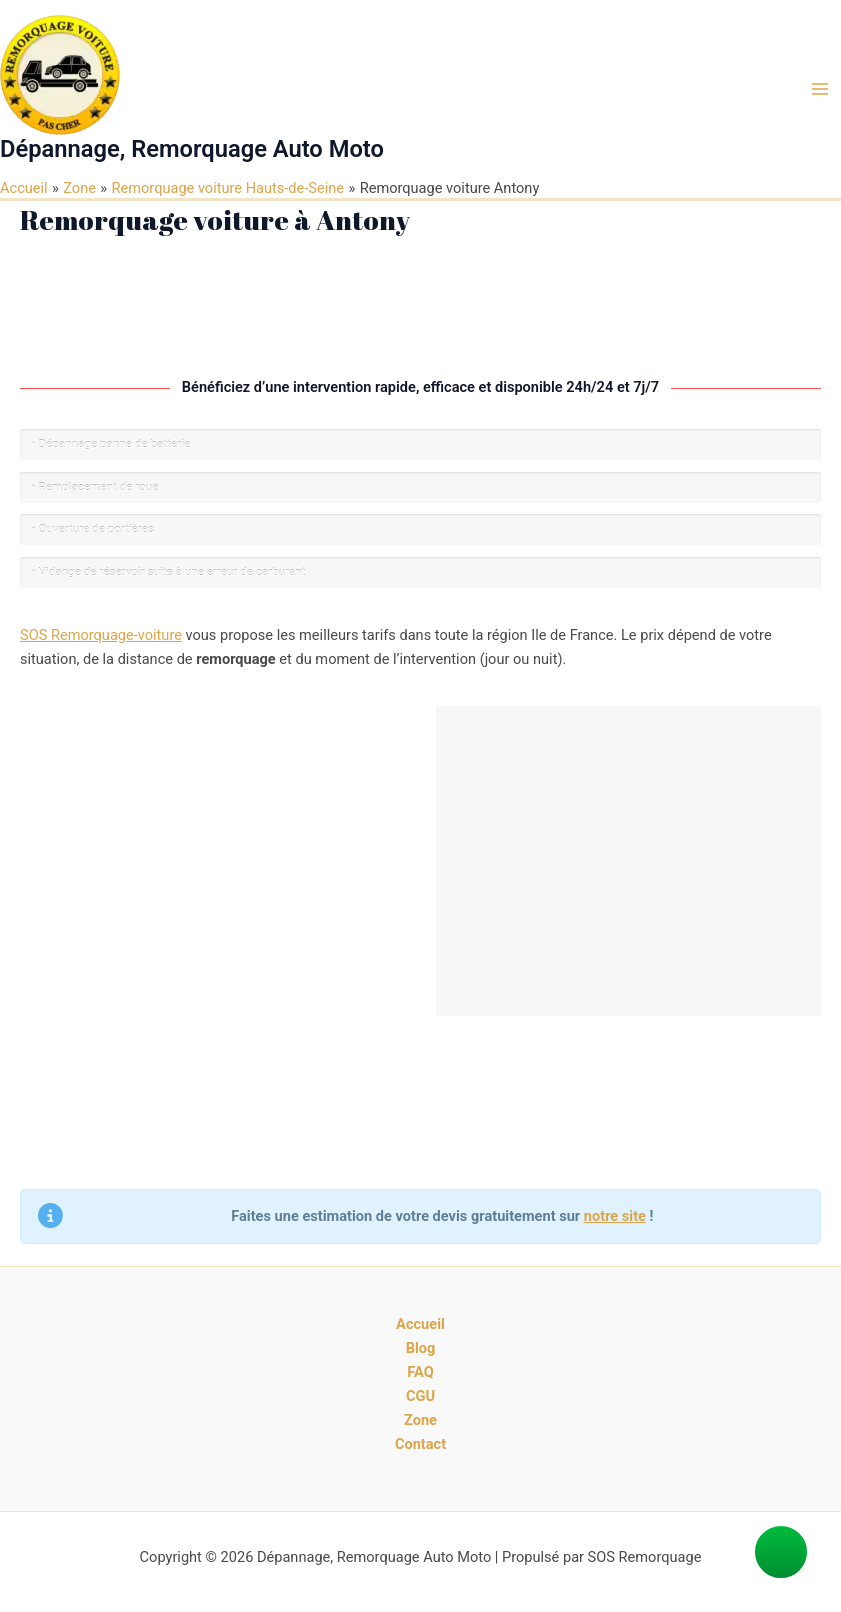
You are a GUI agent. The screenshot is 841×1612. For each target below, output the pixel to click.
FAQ (420, 1372)
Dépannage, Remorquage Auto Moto (192, 149)
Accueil (420, 1324)
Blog (421, 1348)
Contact (420, 1444)
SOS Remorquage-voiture (101, 635)
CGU (420, 1396)
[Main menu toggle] (820, 89)
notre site (615, 1216)
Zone (420, 1420)
